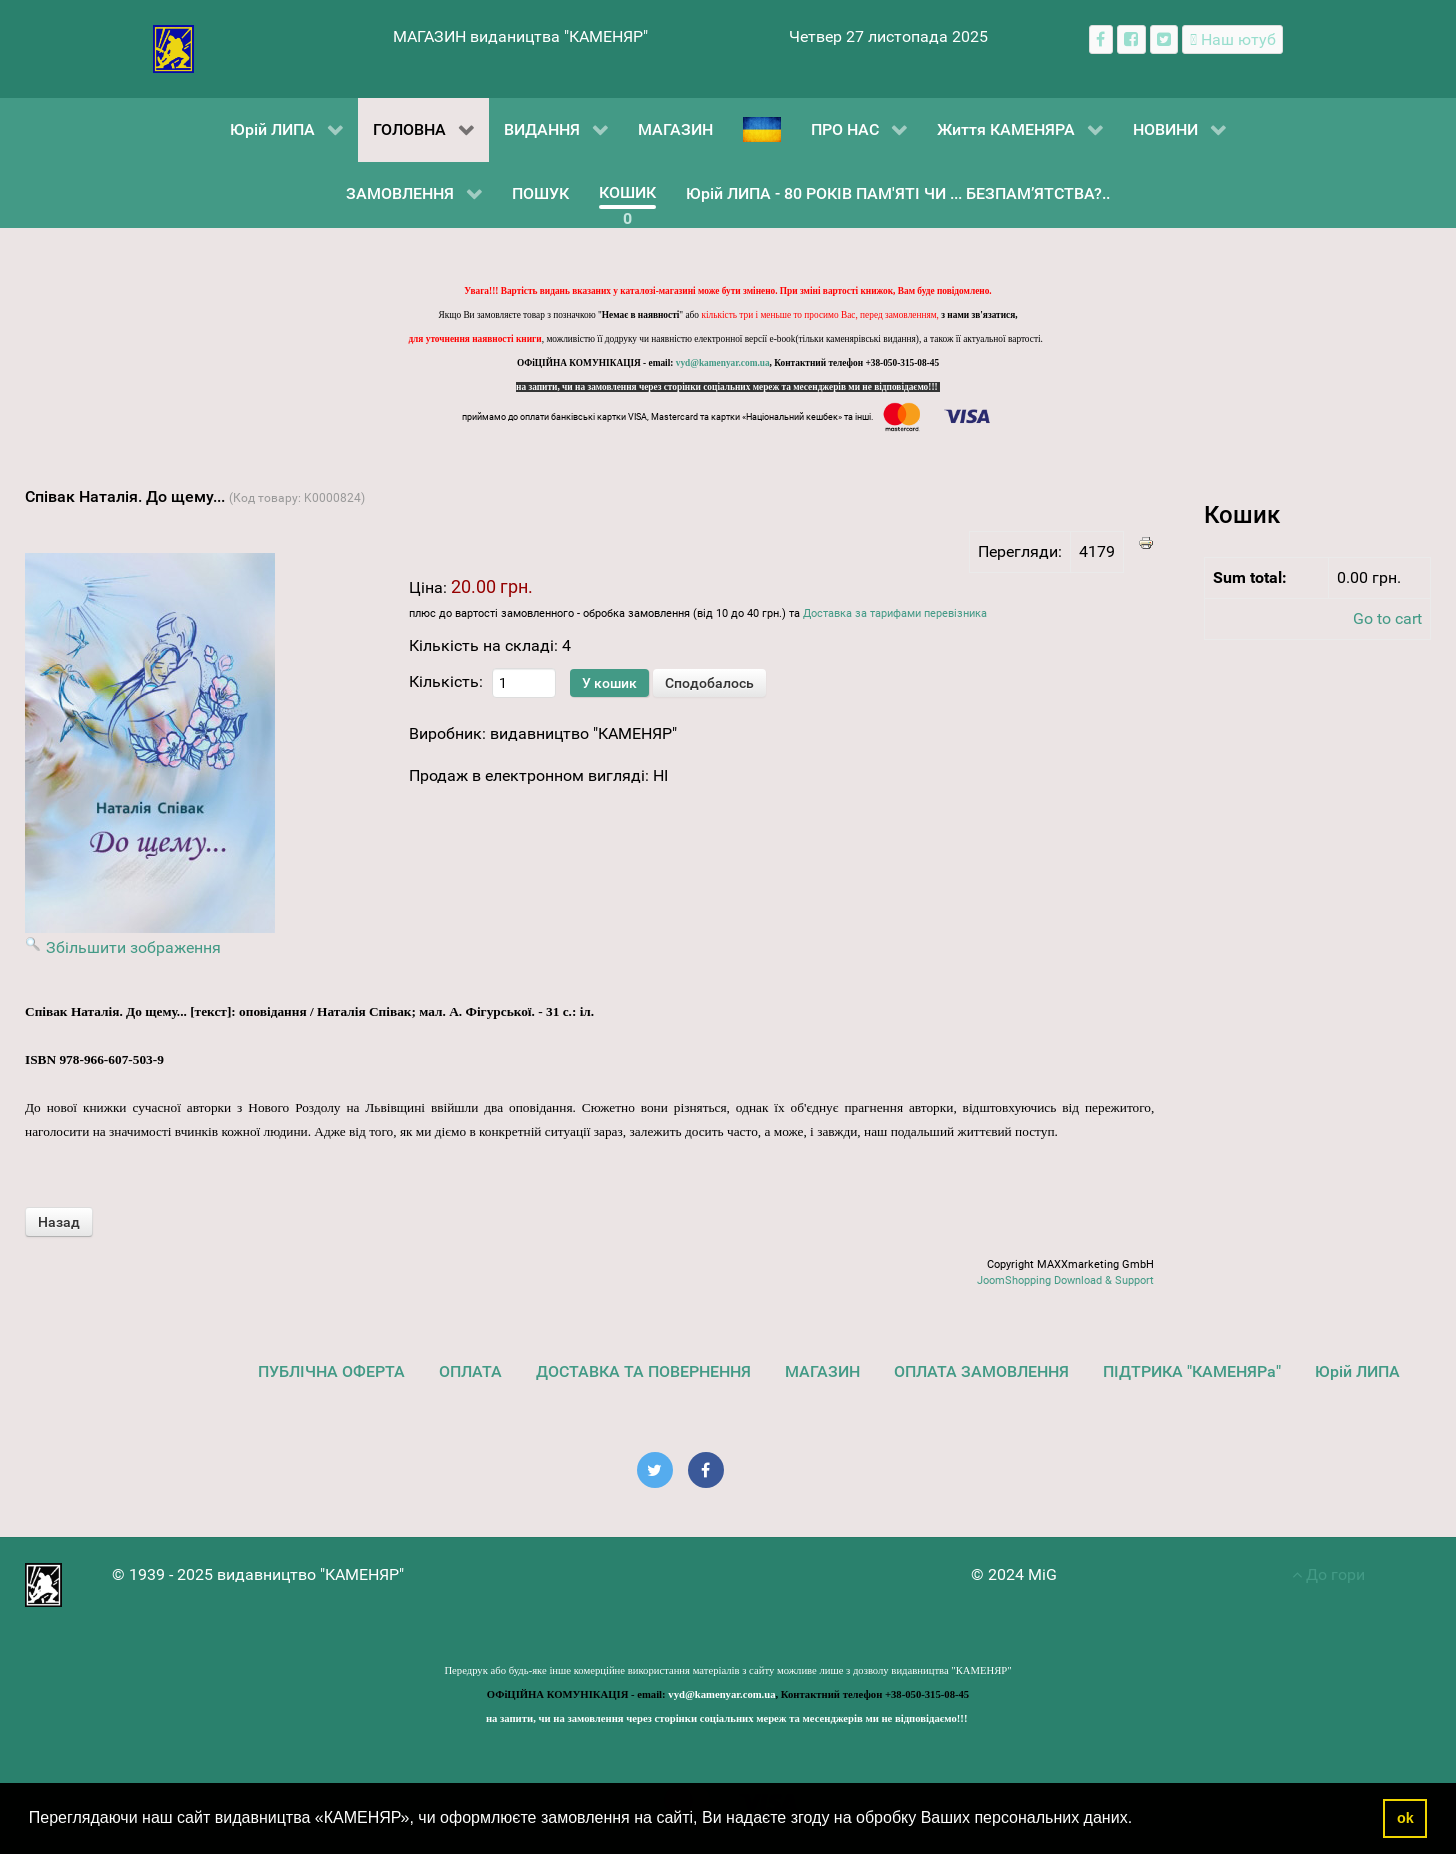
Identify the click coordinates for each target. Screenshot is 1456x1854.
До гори (1328, 1574)
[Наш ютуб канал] (1232, 39)
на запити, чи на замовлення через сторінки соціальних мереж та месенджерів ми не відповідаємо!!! (728, 387)
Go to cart (1387, 618)
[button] (1140, 1820)
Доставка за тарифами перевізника (895, 613)
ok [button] (1405, 1818)
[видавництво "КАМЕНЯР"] (173, 47)
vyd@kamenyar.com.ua (723, 363)
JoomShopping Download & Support (1065, 1280)
